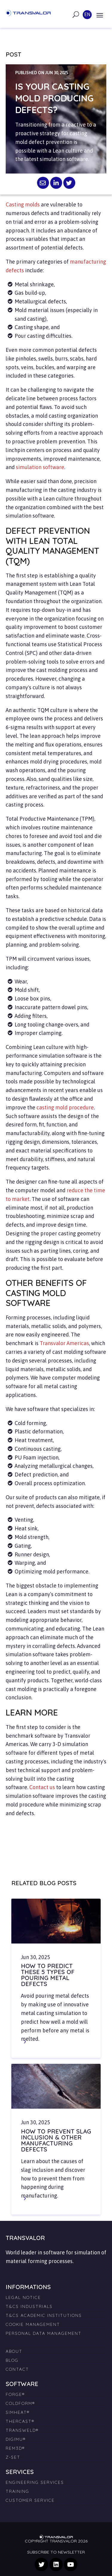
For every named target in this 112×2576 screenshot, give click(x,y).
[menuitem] (56, 2340)
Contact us (42, 1787)
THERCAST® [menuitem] (20, 2421)
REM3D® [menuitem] (15, 2448)
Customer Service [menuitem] (30, 2500)
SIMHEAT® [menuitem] (18, 2412)
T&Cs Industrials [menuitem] (29, 2306)
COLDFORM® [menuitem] (20, 2403)
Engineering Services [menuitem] (35, 2482)
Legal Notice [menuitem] (23, 2297)
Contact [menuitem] (17, 2369)
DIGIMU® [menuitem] (16, 2439)
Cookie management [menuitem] (33, 2324)
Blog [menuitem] (12, 2360)
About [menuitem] (14, 2351)
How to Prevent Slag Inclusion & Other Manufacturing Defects (56, 2140)
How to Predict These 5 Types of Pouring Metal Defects (48, 1974)
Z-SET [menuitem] (13, 2457)
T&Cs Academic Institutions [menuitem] (44, 2315)
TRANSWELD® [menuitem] (22, 2430)
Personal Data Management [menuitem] (44, 2333)
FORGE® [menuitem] (15, 2394)
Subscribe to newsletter (56, 2552)
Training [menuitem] (17, 2491)
